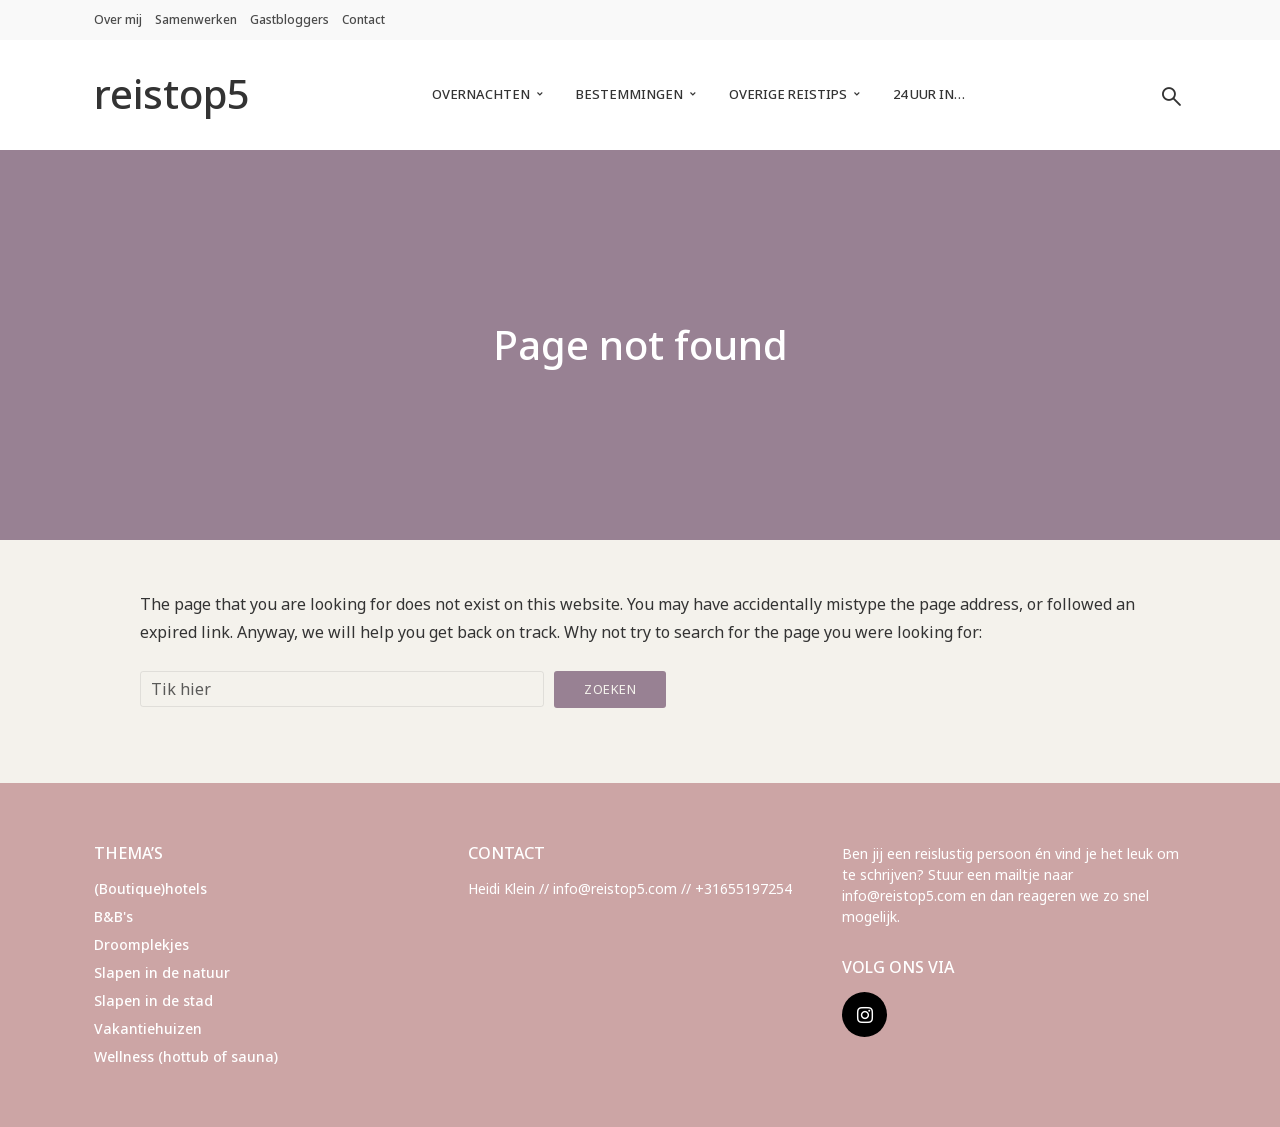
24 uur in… (929, 94)
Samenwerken (196, 19)
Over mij (118, 19)
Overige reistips (788, 94)
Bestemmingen (629, 94)
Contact (363, 19)
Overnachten (481, 94)
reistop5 (172, 93)
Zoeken (610, 689)
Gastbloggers (289, 19)
